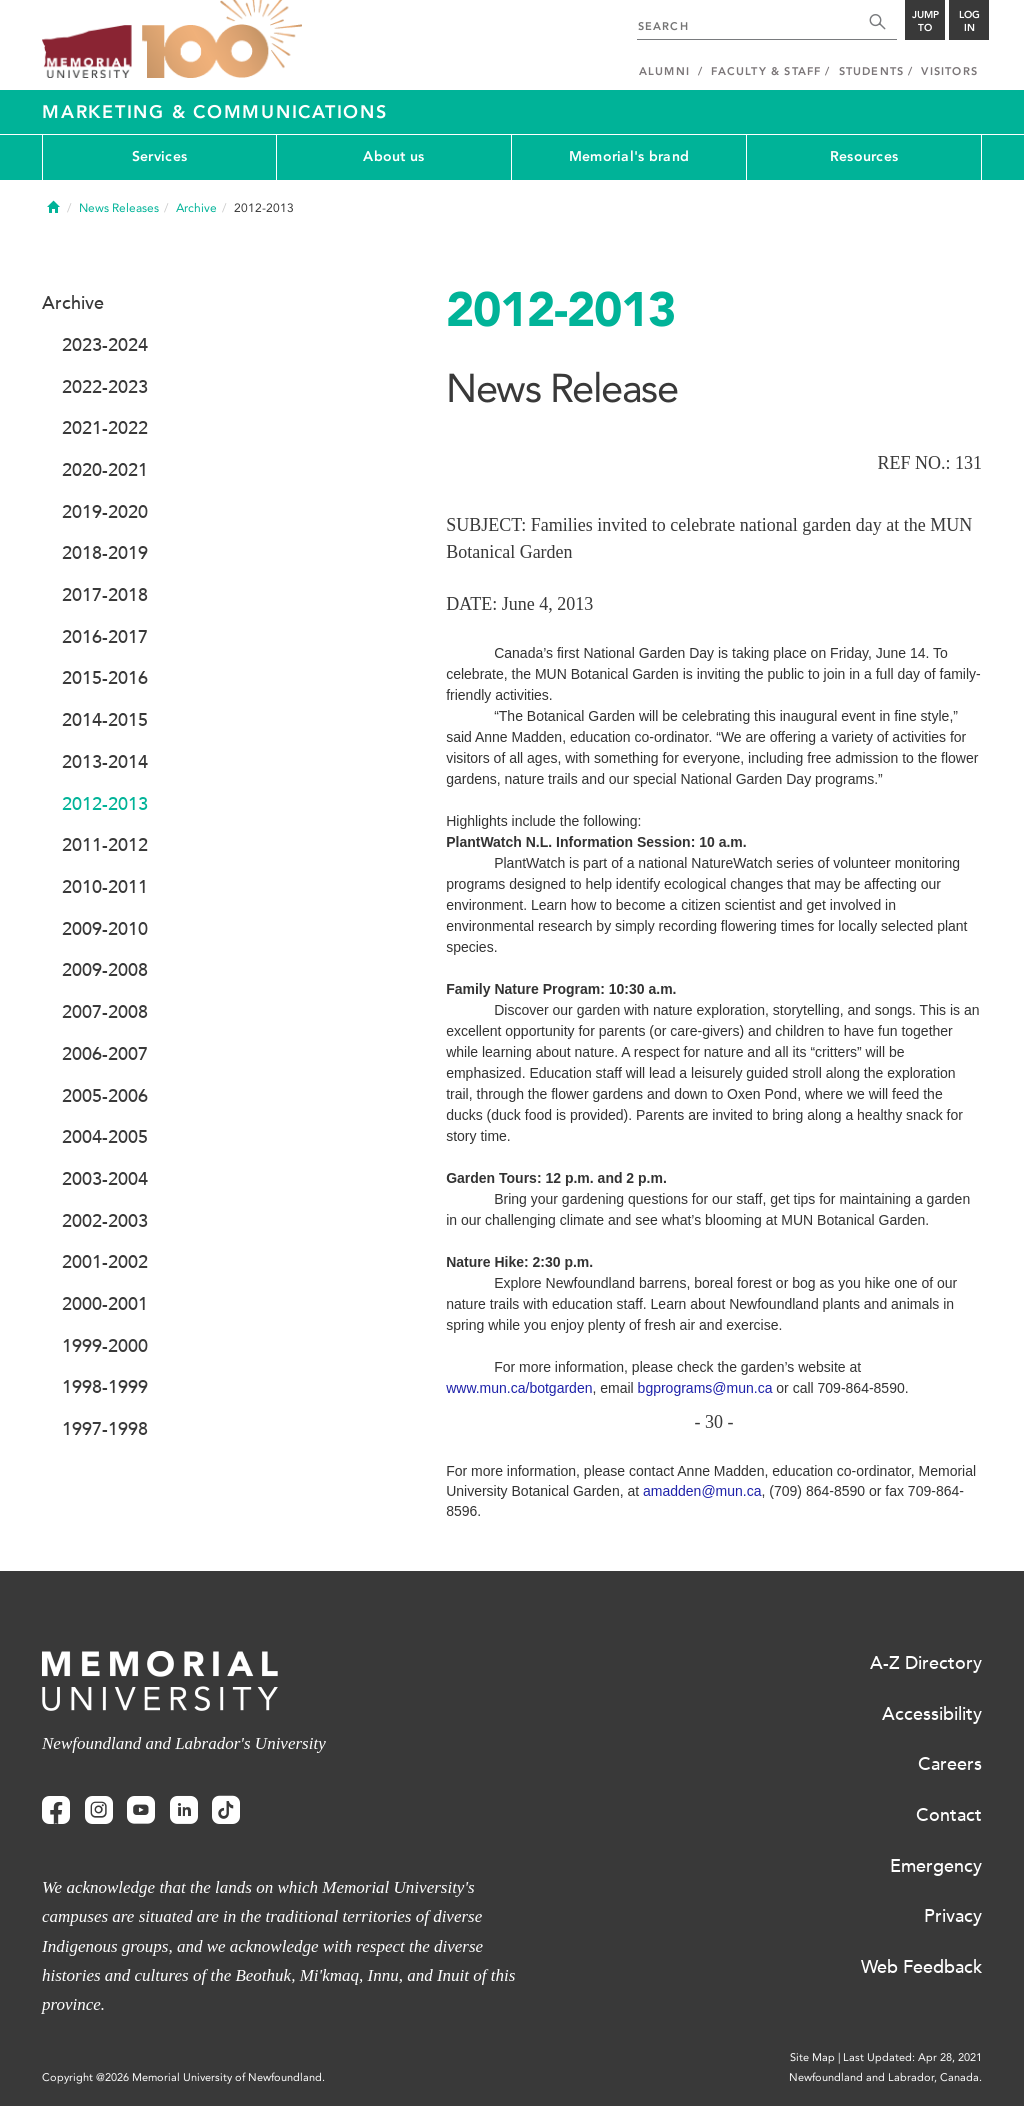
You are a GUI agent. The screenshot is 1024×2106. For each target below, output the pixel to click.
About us (393, 156)
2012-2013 (105, 804)
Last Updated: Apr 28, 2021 (912, 2057)
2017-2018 (105, 595)
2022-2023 (105, 387)
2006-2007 (105, 1054)
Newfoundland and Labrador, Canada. (885, 2077)
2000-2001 (105, 1304)
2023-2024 (105, 345)
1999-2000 (105, 1346)
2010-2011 (105, 887)
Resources (864, 156)
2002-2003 (105, 1221)
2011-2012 (105, 845)
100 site (222, 40)
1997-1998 (105, 1429)
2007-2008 (105, 1012)
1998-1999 (105, 1387)
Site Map (812, 2057)
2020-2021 (105, 470)
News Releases (119, 208)
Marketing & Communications (215, 112)
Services (159, 156)
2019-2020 (105, 512)
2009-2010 (105, 929)
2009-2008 (105, 970)
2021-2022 (105, 428)
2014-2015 (105, 720)
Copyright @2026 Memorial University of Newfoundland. (183, 2077)
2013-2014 (105, 762)
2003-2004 (105, 1179)
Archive (196, 208)
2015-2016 (105, 678)
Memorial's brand (629, 156)
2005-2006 (105, 1096)
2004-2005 (105, 1137)
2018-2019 (105, 553)
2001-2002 (105, 1262)
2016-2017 (105, 637)
